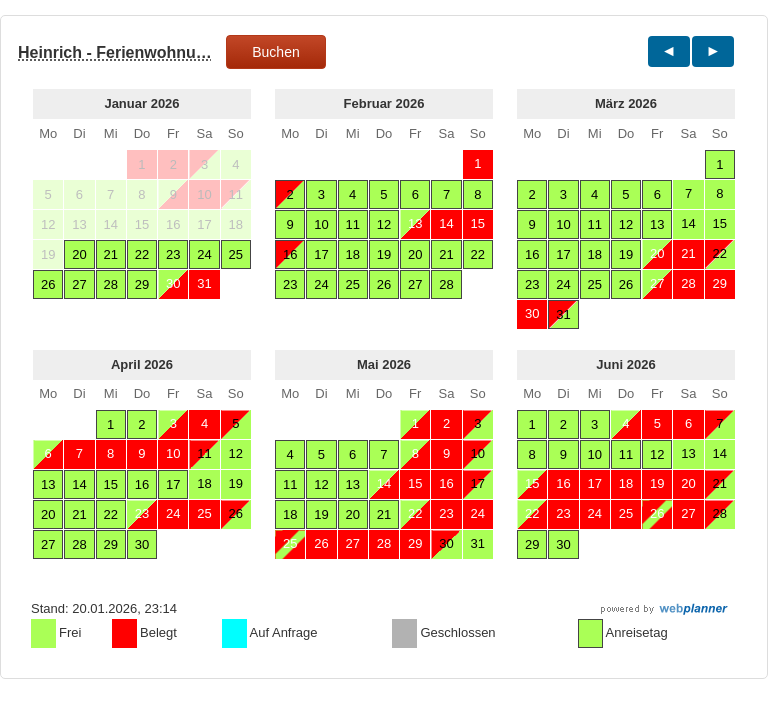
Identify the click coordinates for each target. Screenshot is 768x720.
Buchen (275, 52)
